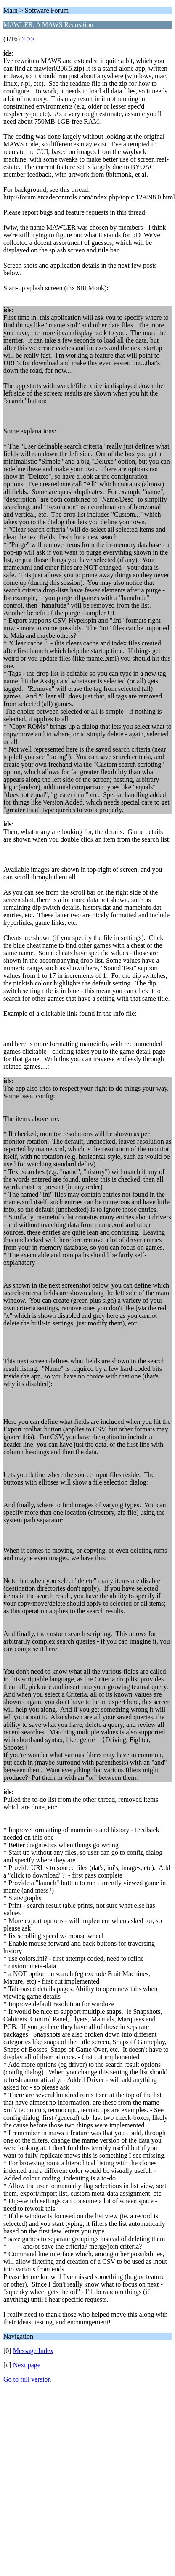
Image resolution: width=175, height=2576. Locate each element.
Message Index (33, 2350)
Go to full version (27, 2379)
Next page (26, 2365)
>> (30, 38)
